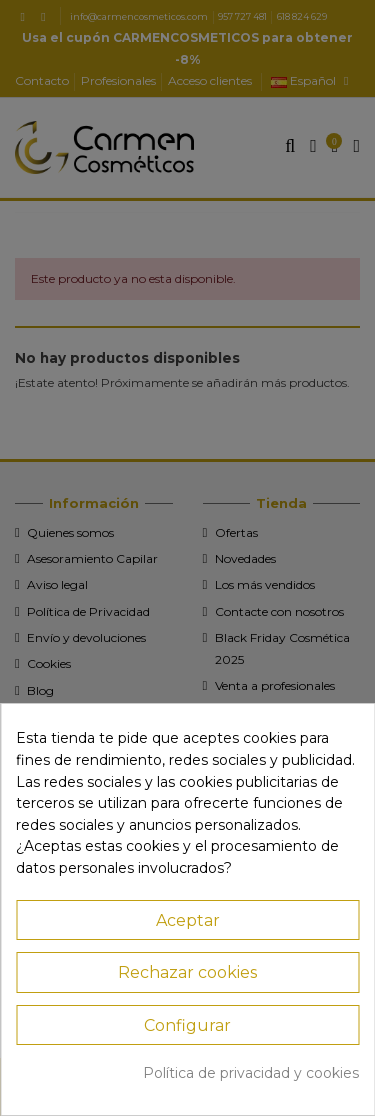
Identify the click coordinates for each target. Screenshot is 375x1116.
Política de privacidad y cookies (251, 1073)
